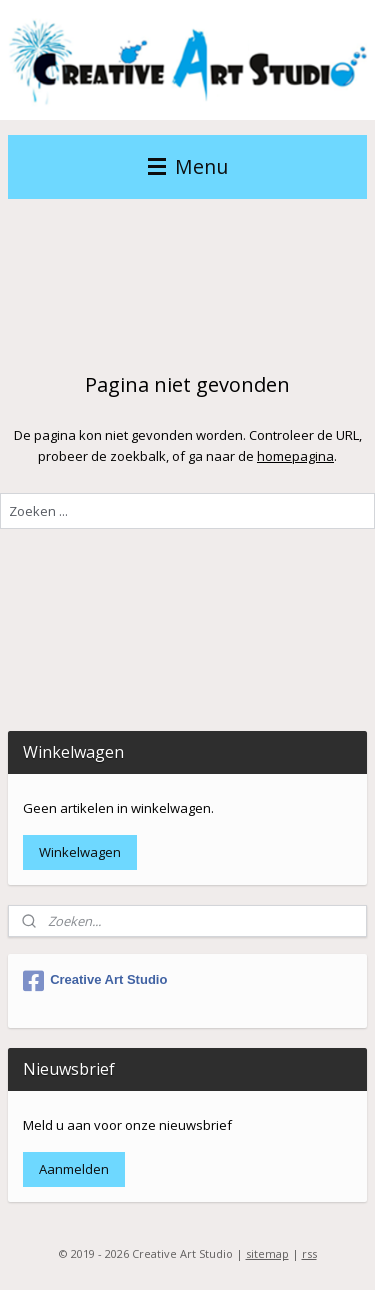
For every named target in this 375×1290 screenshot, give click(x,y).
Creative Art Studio (95, 981)
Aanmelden (74, 1169)
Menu (188, 166)
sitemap (267, 1253)
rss (309, 1253)
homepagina (295, 455)
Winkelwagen (80, 852)
